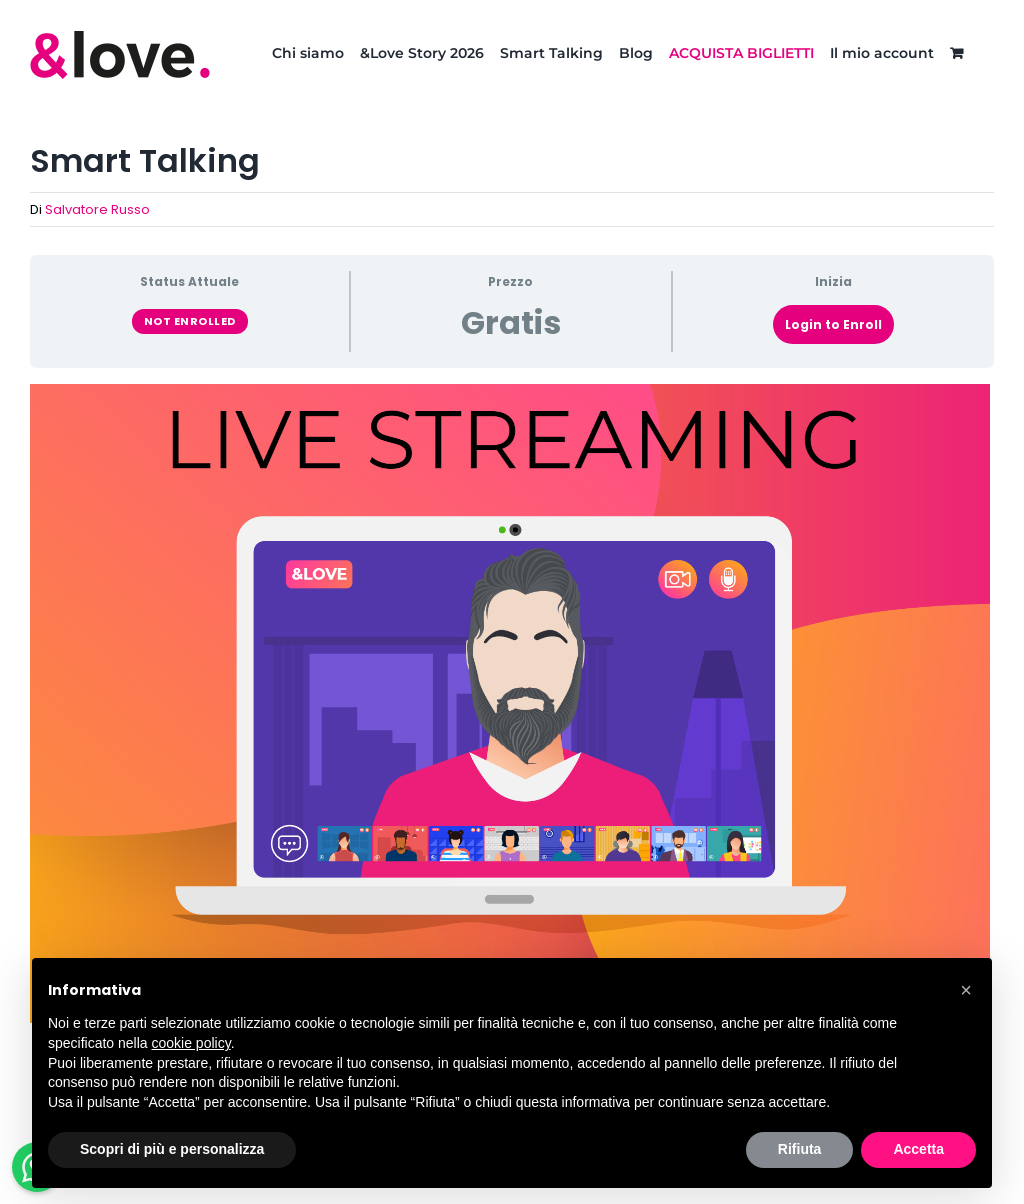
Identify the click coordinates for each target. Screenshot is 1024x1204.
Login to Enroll (833, 324)
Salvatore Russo (97, 209)
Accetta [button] (918, 1149)
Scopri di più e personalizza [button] (172, 1149)
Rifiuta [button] (800, 1149)
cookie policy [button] (191, 1043)
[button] (966, 990)
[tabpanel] (512, 703)
